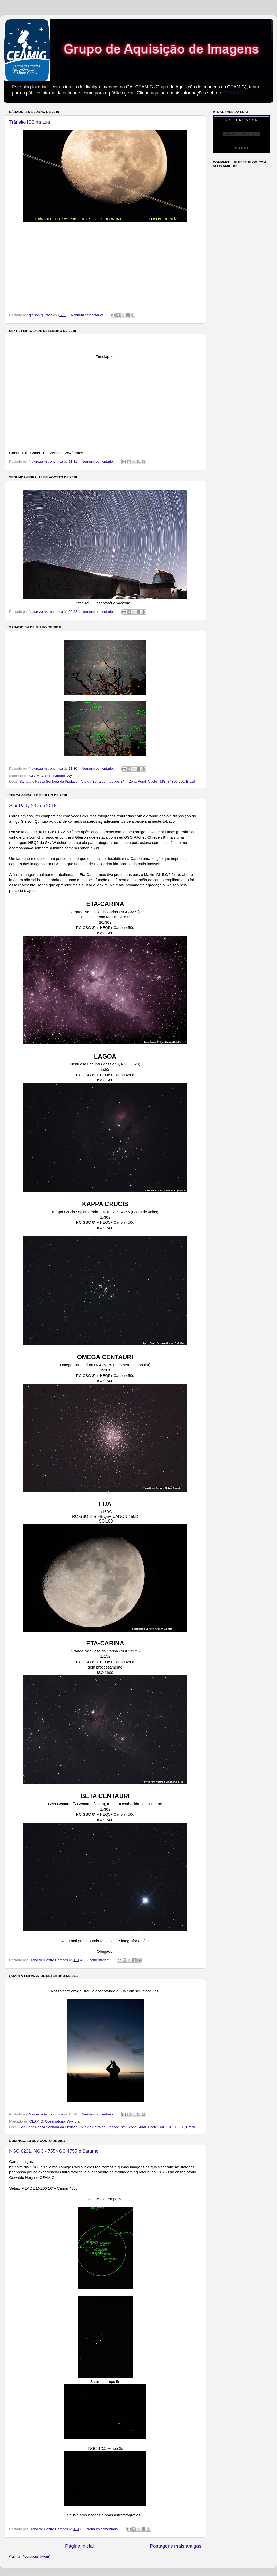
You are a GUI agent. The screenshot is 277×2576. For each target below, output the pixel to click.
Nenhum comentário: (87, 315)
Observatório (55, 776)
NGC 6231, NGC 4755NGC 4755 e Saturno (53, 2151)
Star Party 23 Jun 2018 (32, 805)
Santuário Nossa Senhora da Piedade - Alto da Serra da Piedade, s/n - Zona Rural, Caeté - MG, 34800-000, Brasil (107, 781)
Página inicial (79, 2546)
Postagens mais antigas (175, 2546)
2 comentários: (98, 1960)
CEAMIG (232, 93)
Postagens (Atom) (36, 2556)
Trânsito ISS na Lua (29, 122)
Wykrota (73, 776)
